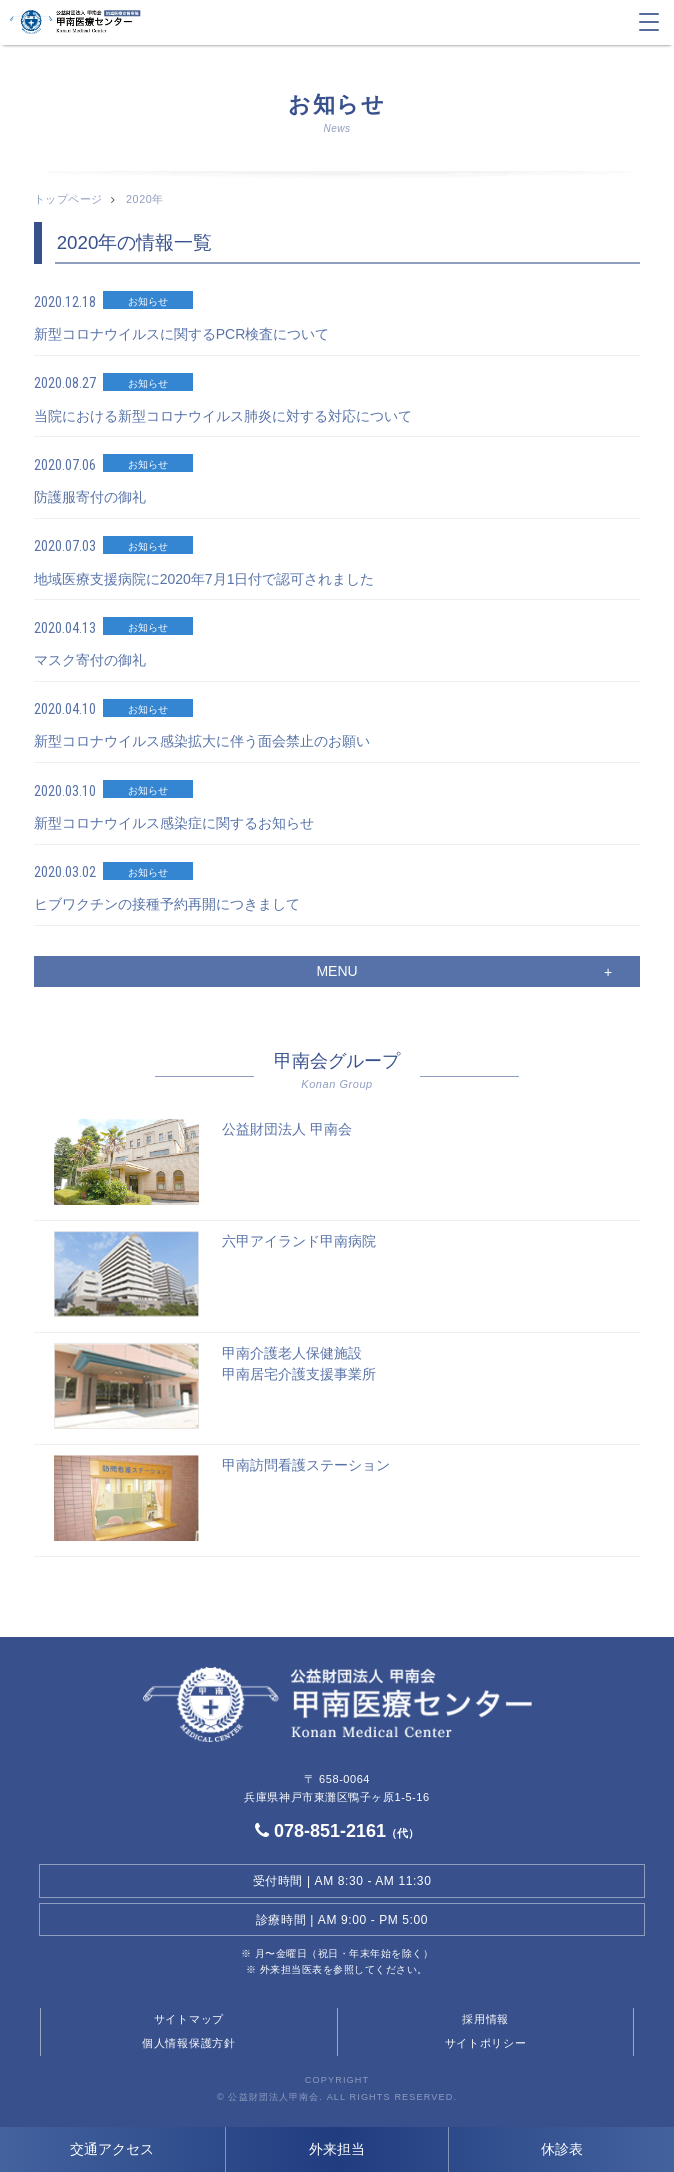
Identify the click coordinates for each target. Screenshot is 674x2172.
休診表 (562, 2149)
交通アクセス (112, 2149)
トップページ (68, 199)
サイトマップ (189, 2019)
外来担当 (337, 2149)
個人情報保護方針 (189, 2043)
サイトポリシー (486, 2043)
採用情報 (485, 2019)
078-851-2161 (337, 1831)
